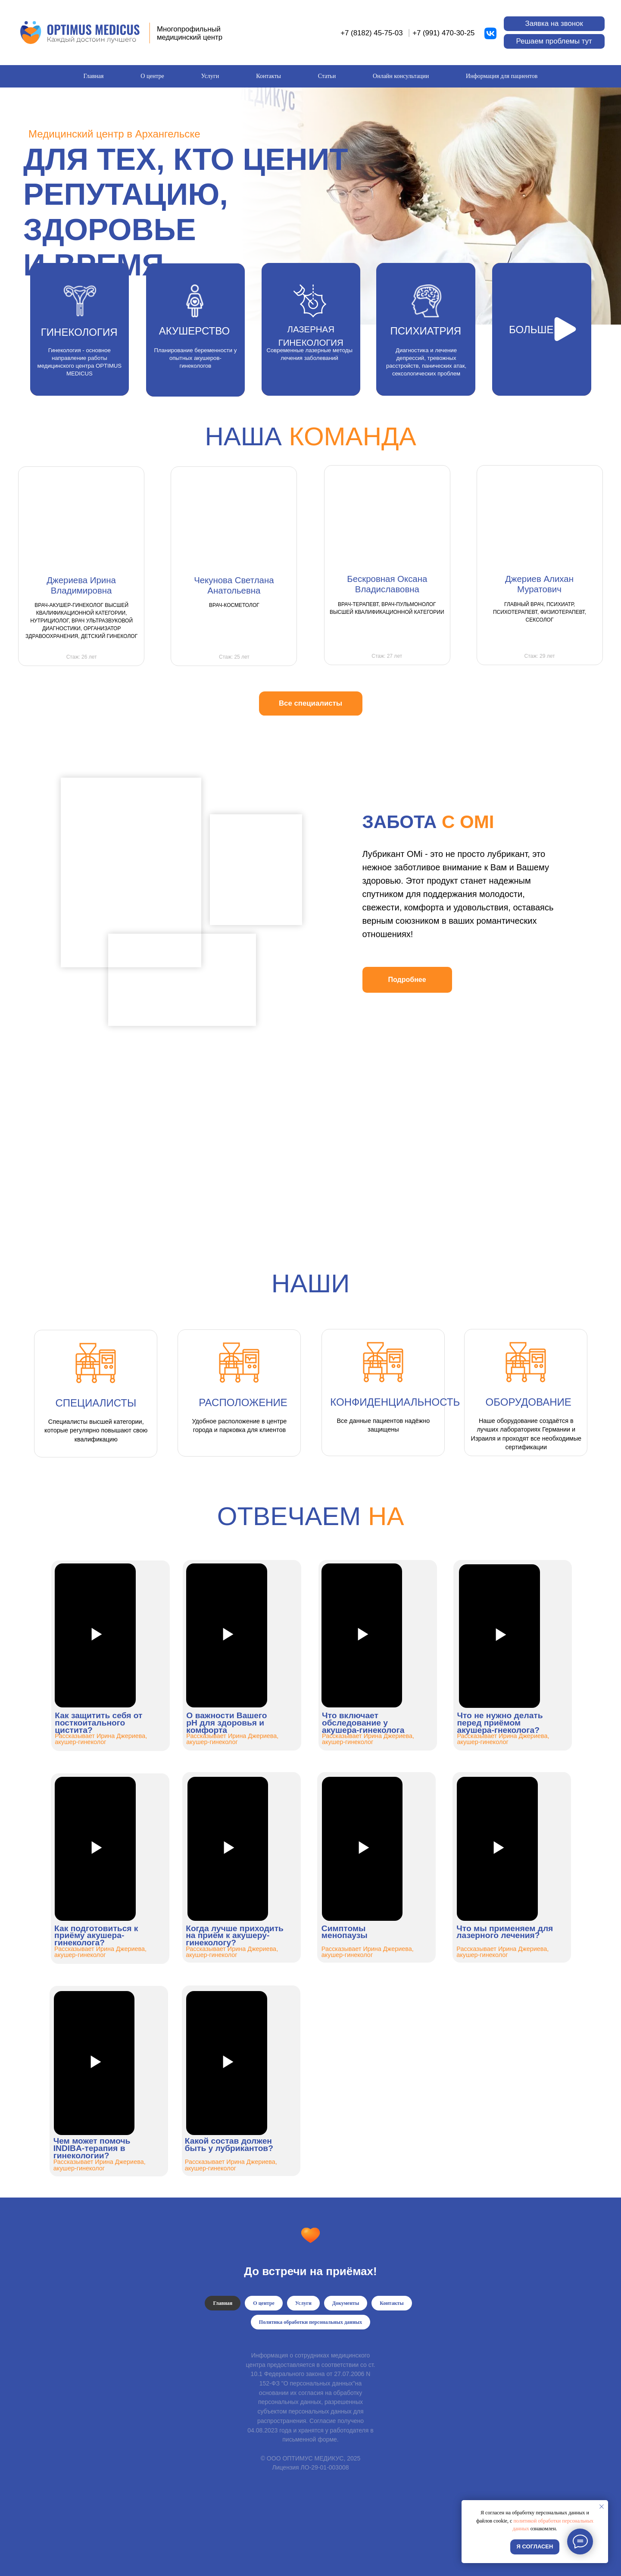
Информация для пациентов (501, 76)
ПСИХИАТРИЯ (426, 331)
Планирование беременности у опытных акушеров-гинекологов (195, 358)
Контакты (268, 76)
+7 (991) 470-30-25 (443, 33)
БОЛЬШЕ (531, 329)
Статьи (327, 76)
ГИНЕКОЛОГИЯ (79, 332)
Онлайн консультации (401, 76)
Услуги (210, 76)
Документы (345, 2303)
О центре (152, 76)
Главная (93, 76)
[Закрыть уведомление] (601, 2506)
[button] (554, 23)
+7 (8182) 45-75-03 (371, 33)
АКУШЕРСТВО (194, 331)
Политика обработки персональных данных (310, 2322)
